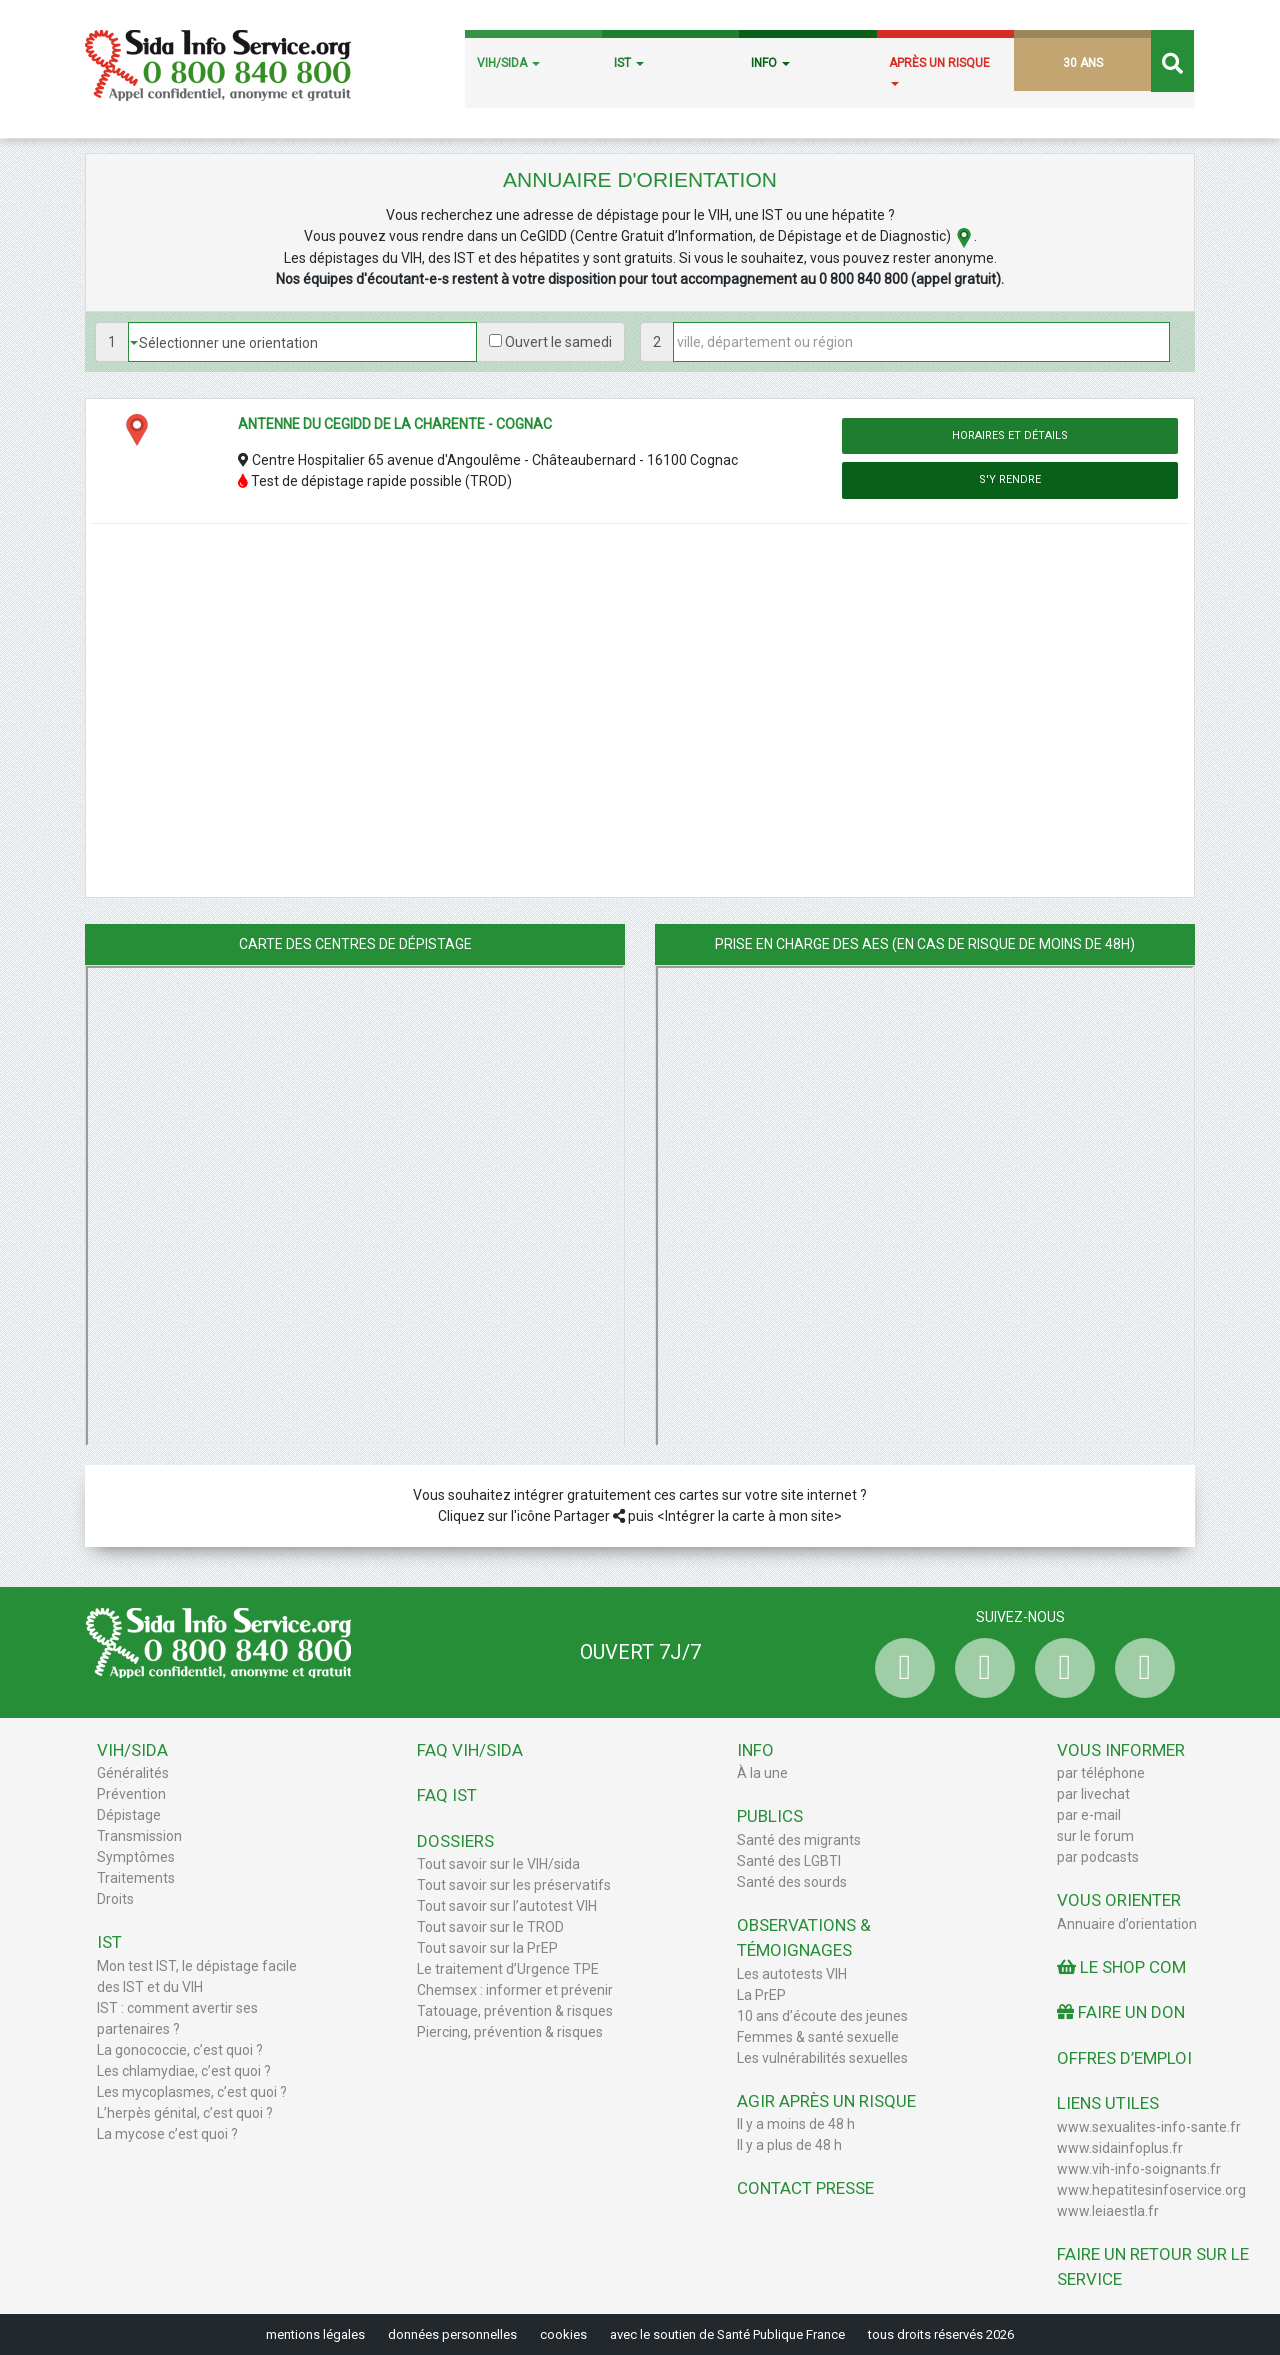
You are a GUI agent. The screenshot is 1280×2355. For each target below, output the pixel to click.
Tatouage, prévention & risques (515, 2011)
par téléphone (1101, 1773)
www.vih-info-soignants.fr (1139, 2169)
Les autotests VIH (792, 1974)
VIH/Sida (132, 1750)
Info (755, 1750)
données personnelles (452, 2334)
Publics (770, 1816)
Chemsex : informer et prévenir (515, 1990)
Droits (115, 1899)
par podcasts (1098, 1857)
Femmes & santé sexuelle (818, 2037)
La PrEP (761, 1995)
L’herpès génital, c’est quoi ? (185, 2113)
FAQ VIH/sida (470, 1750)
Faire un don (1121, 2012)
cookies (563, 2334)
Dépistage (129, 1815)
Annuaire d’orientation (1127, 1924)
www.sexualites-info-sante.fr (1149, 2127)
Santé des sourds (792, 1882)
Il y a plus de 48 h (789, 2145)
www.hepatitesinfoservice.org (1151, 2190)
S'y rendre (1010, 479)
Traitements (136, 1878)
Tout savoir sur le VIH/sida (498, 1864)
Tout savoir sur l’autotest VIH (507, 1906)
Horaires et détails (1010, 435)
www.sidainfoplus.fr (1120, 2148)
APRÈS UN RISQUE (939, 71)
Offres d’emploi (1124, 2058)
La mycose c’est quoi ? (167, 2134)
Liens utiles (1108, 2103)
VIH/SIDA (508, 63)
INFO (770, 63)
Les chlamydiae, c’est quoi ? (184, 2071)
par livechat (1093, 1794)
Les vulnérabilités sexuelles (822, 2058)
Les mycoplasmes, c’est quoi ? (192, 2092)
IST (629, 63)
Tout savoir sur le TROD (490, 1927)
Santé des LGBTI (789, 1861)
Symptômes (136, 1857)
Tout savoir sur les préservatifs (514, 1885)
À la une (762, 1773)
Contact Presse (805, 2188)
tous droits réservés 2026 (941, 2334)
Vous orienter (1119, 1900)
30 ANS (1083, 63)
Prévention (131, 1794)
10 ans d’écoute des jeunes (822, 2016)
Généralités (133, 1773)
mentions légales (315, 2334)
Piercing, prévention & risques (510, 2032)
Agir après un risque (826, 2101)
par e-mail (1089, 1815)
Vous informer (1121, 1750)
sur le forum (1095, 1836)
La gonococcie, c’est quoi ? (180, 2050)
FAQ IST (447, 1795)
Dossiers (455, 1841)
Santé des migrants (799, 1840)
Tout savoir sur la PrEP (487, 1948)
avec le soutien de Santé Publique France (727, 2334)
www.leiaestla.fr (1108, 2211)
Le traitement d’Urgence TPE (508, 1969)
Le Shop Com (1121, 1967)
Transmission (139, 1836)
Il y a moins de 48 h (796, 2124)
